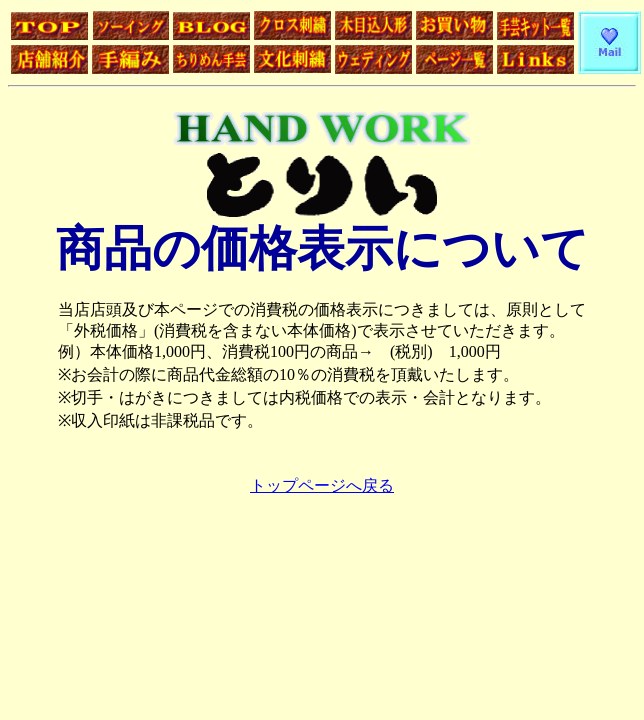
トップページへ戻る (322, 485)
